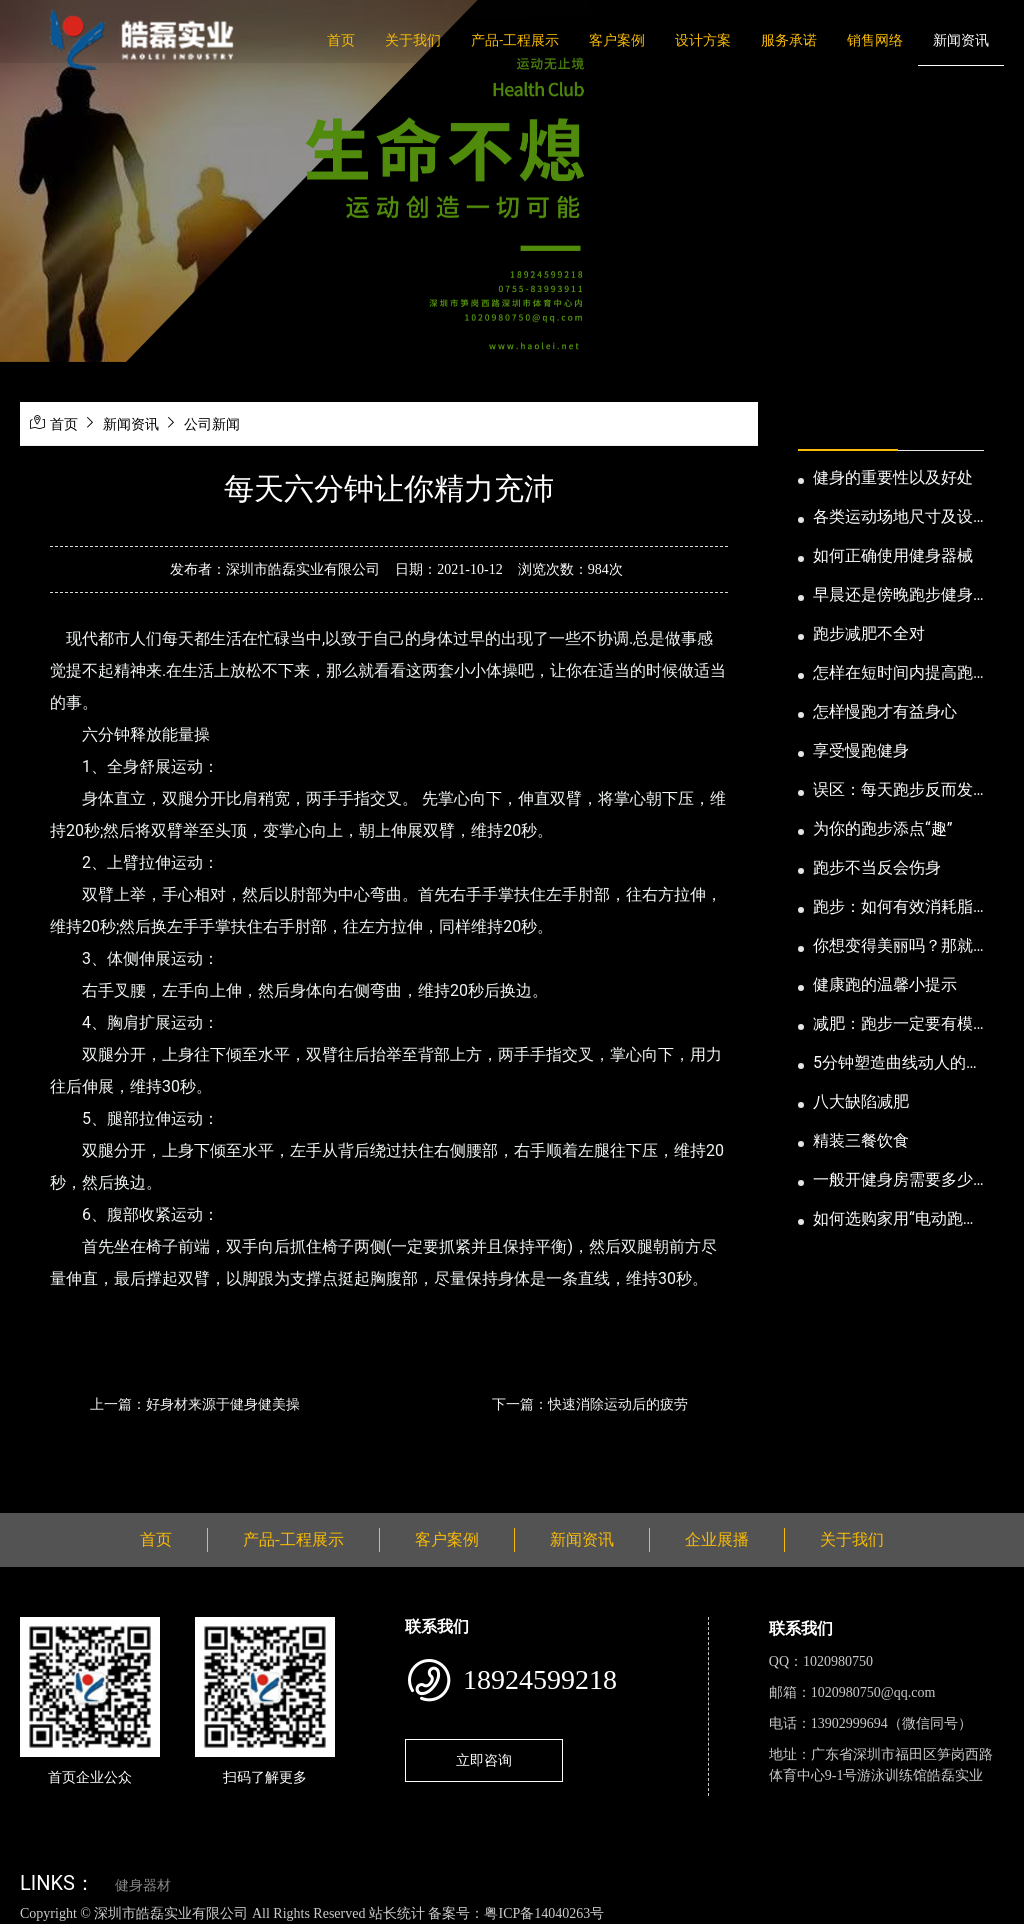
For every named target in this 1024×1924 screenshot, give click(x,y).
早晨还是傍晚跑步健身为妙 (893, 596)
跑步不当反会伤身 (877, 867)
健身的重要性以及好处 (893, 477)
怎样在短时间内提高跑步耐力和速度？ (893, 674)
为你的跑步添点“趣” (882, 828)
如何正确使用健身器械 (893, 555)
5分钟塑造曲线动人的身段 (897, 1064)
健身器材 (143, 1885)
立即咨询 (484, 1760)
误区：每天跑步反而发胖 (893, 791)
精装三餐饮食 (861, 1140)
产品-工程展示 (515, 40)
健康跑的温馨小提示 (885, 984)
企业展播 (717, 1539)
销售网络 (875, 40)
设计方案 (703, 40)
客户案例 (617, 40)
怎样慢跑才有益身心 (885, 711)
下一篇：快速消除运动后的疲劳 (590, 1404)
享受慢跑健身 (861, 750)
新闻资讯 (961, 40)
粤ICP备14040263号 (544, 1913)
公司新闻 (212, 424)
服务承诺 (789, 40)
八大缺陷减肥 (861, 1101)
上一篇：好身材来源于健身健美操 (195, 1404)
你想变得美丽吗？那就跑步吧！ (893, 947)
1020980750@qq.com (873, 1692)
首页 (341, 40)
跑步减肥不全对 (869, 633)
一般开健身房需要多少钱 (893, 1181)
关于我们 (413, 40)
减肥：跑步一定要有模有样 (893, 1025)
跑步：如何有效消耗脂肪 (893, 908)
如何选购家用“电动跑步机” (896, 1220)
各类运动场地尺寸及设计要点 (893, 518)
